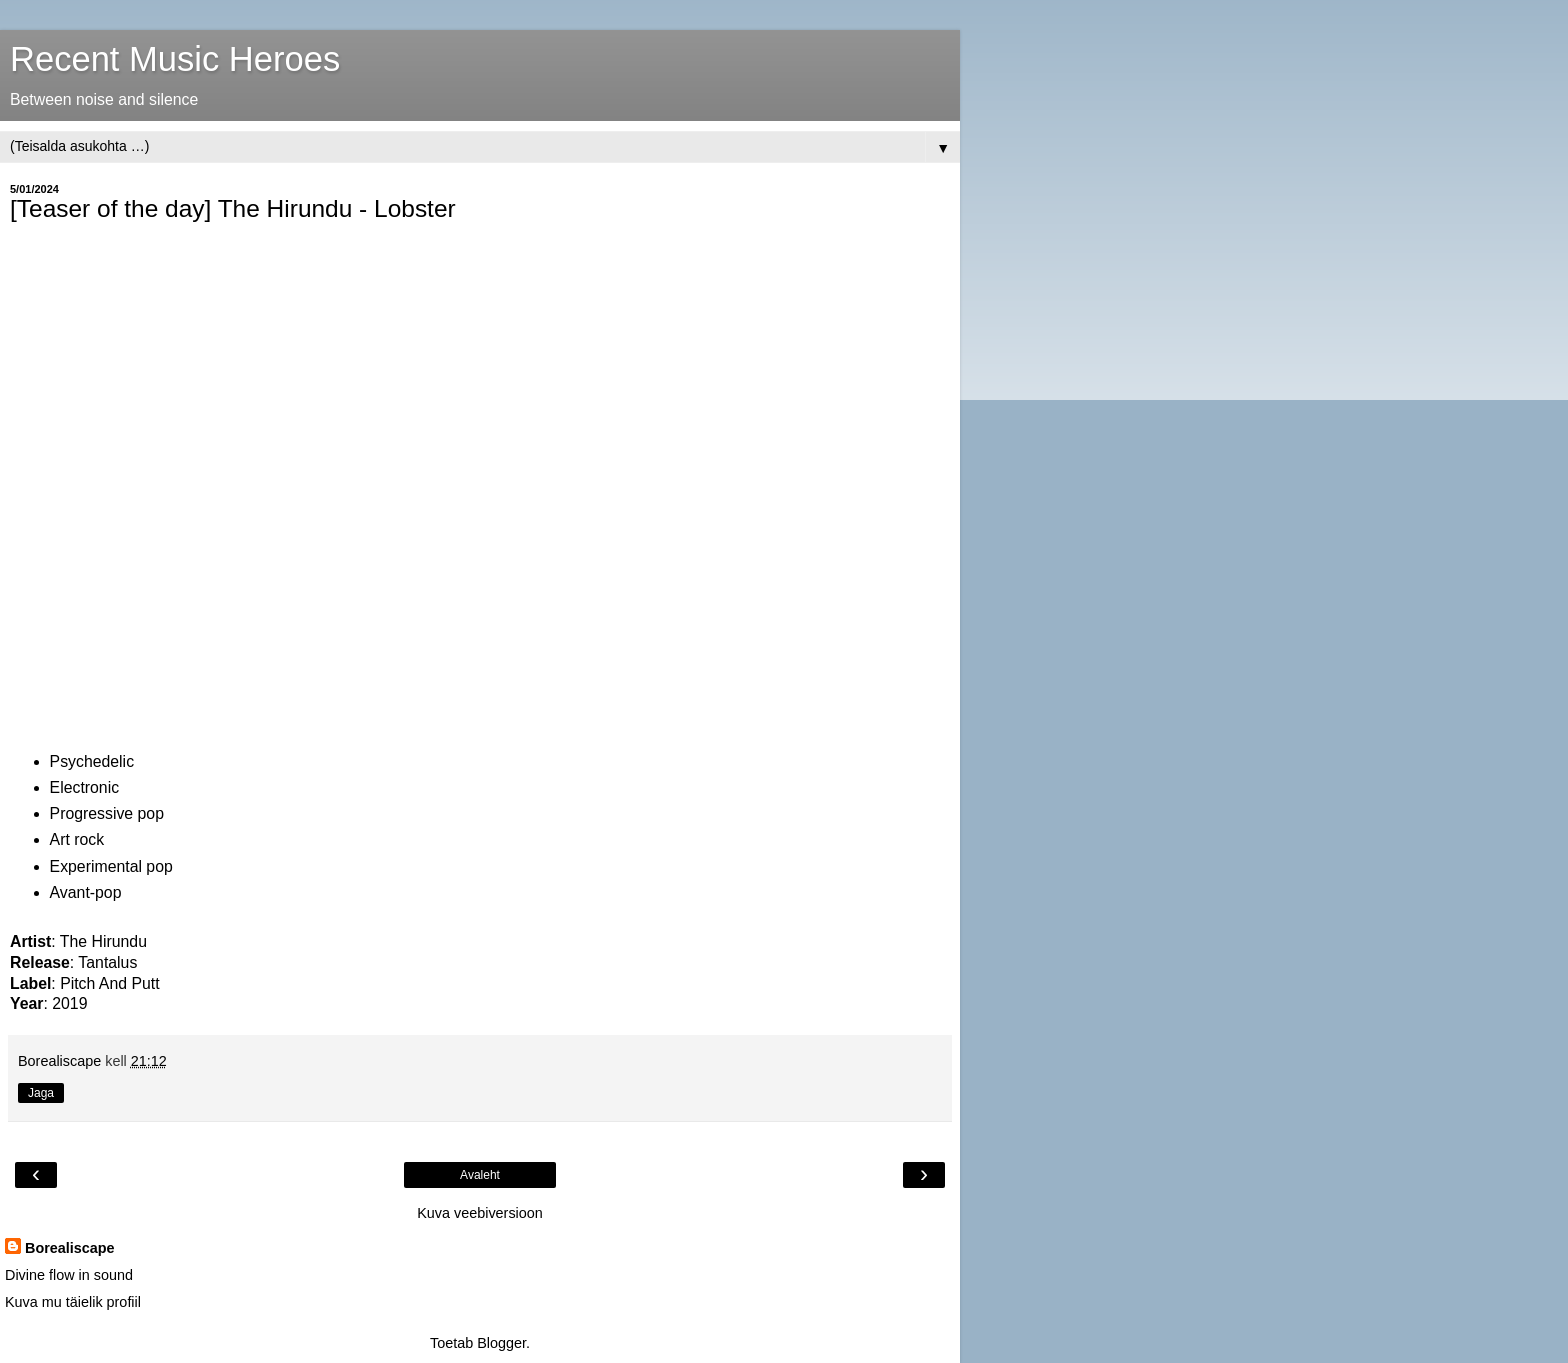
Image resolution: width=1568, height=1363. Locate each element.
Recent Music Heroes (175, 59)
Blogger (501, 1343)
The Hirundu (103, 941)
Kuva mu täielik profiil (73, 1302)
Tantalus (107, 962)
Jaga (41, 1093)
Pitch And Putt (109, 983)
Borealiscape (70, 1248)
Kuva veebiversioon (480, 1213)
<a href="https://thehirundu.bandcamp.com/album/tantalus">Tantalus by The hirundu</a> (185, 482)
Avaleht (480, 1175)
